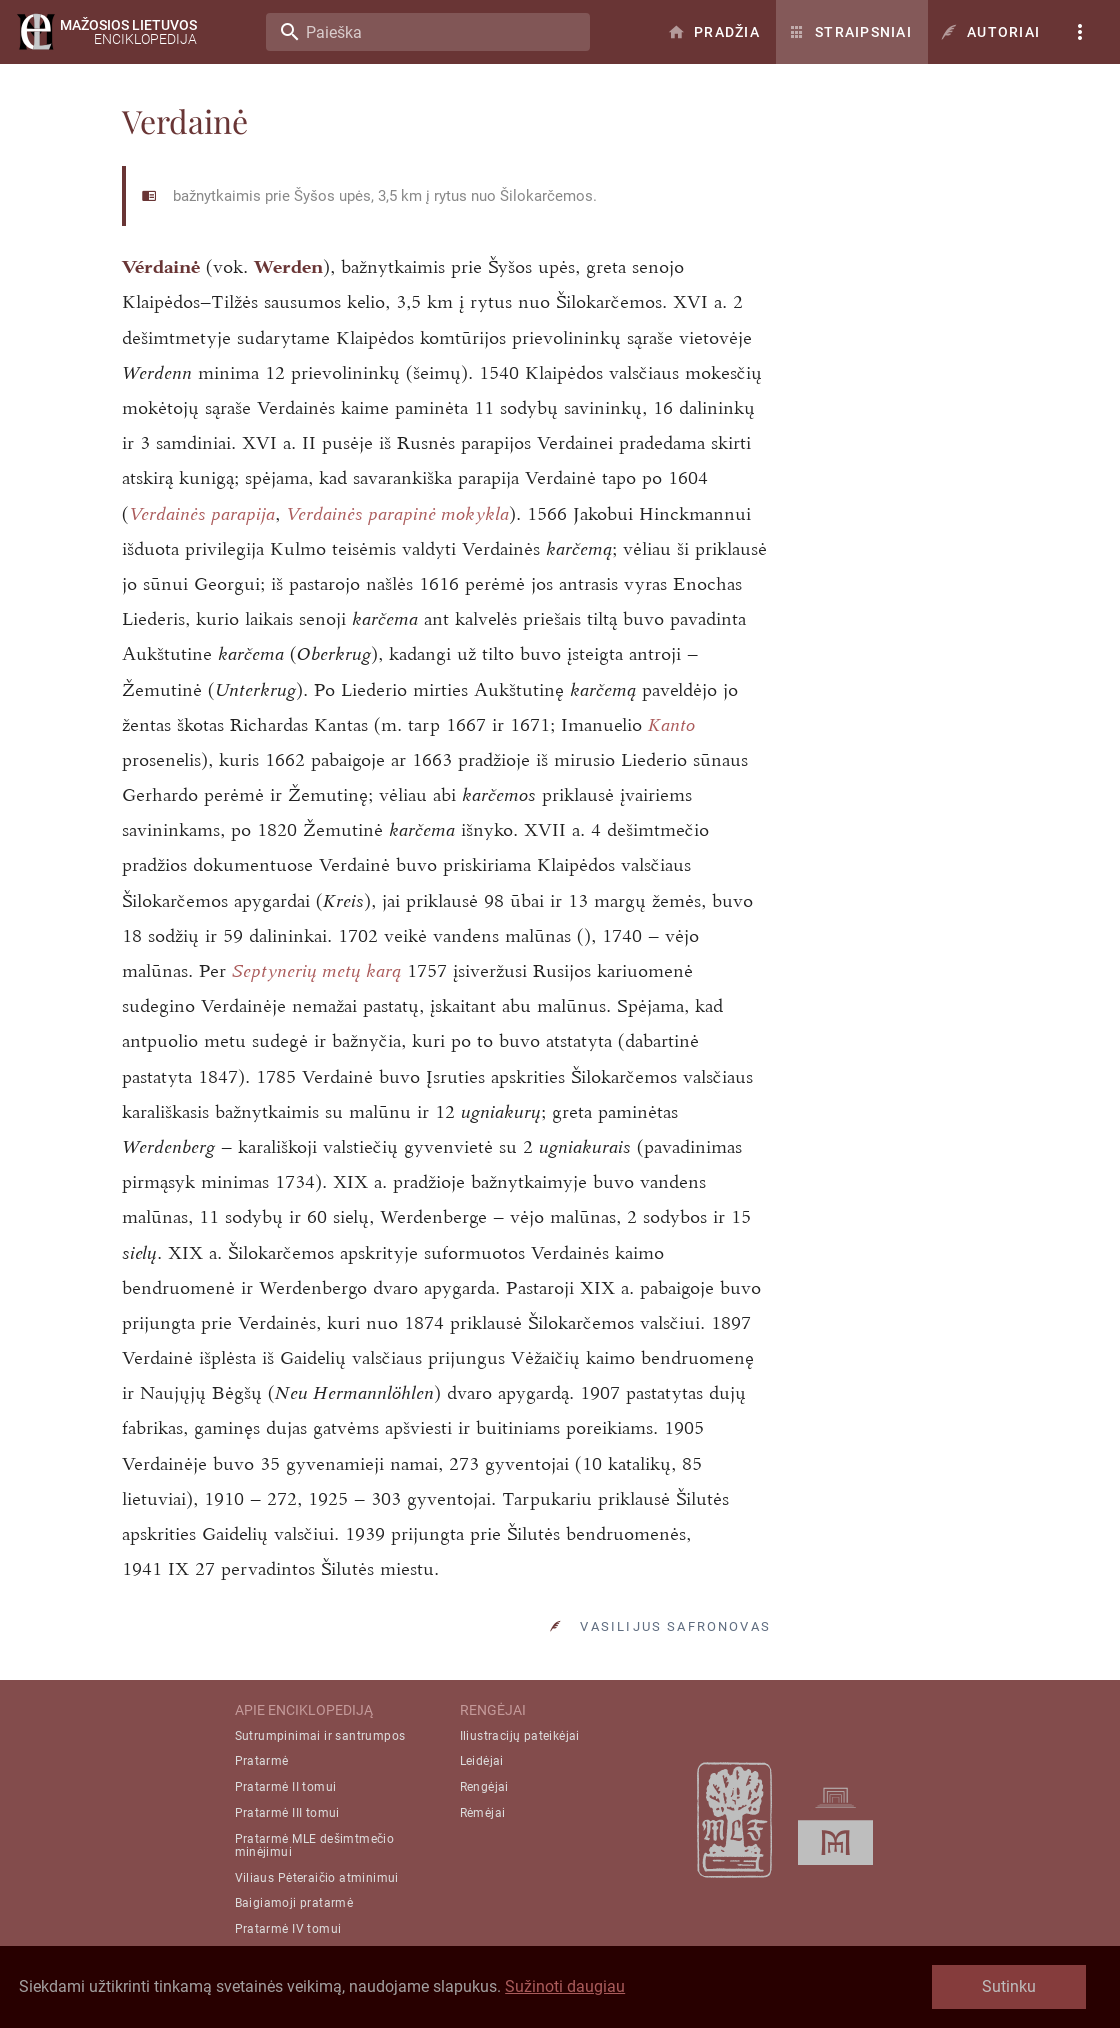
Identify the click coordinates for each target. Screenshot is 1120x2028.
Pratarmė (262, 1761)
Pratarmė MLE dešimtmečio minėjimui (315, 1845)
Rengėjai (484, 1787)
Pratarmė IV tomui (288, 1929)
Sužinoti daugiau (565, 1986)
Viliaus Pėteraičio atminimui (317, 1878)
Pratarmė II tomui (286, 1787)
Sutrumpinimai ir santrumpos (320, 1736)
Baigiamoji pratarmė (294, 1903)
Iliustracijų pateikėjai (520, 1736)
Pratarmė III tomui (287, 1813)
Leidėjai (482, 1761)
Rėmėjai (483, 1813)
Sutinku (1009, 1986)
